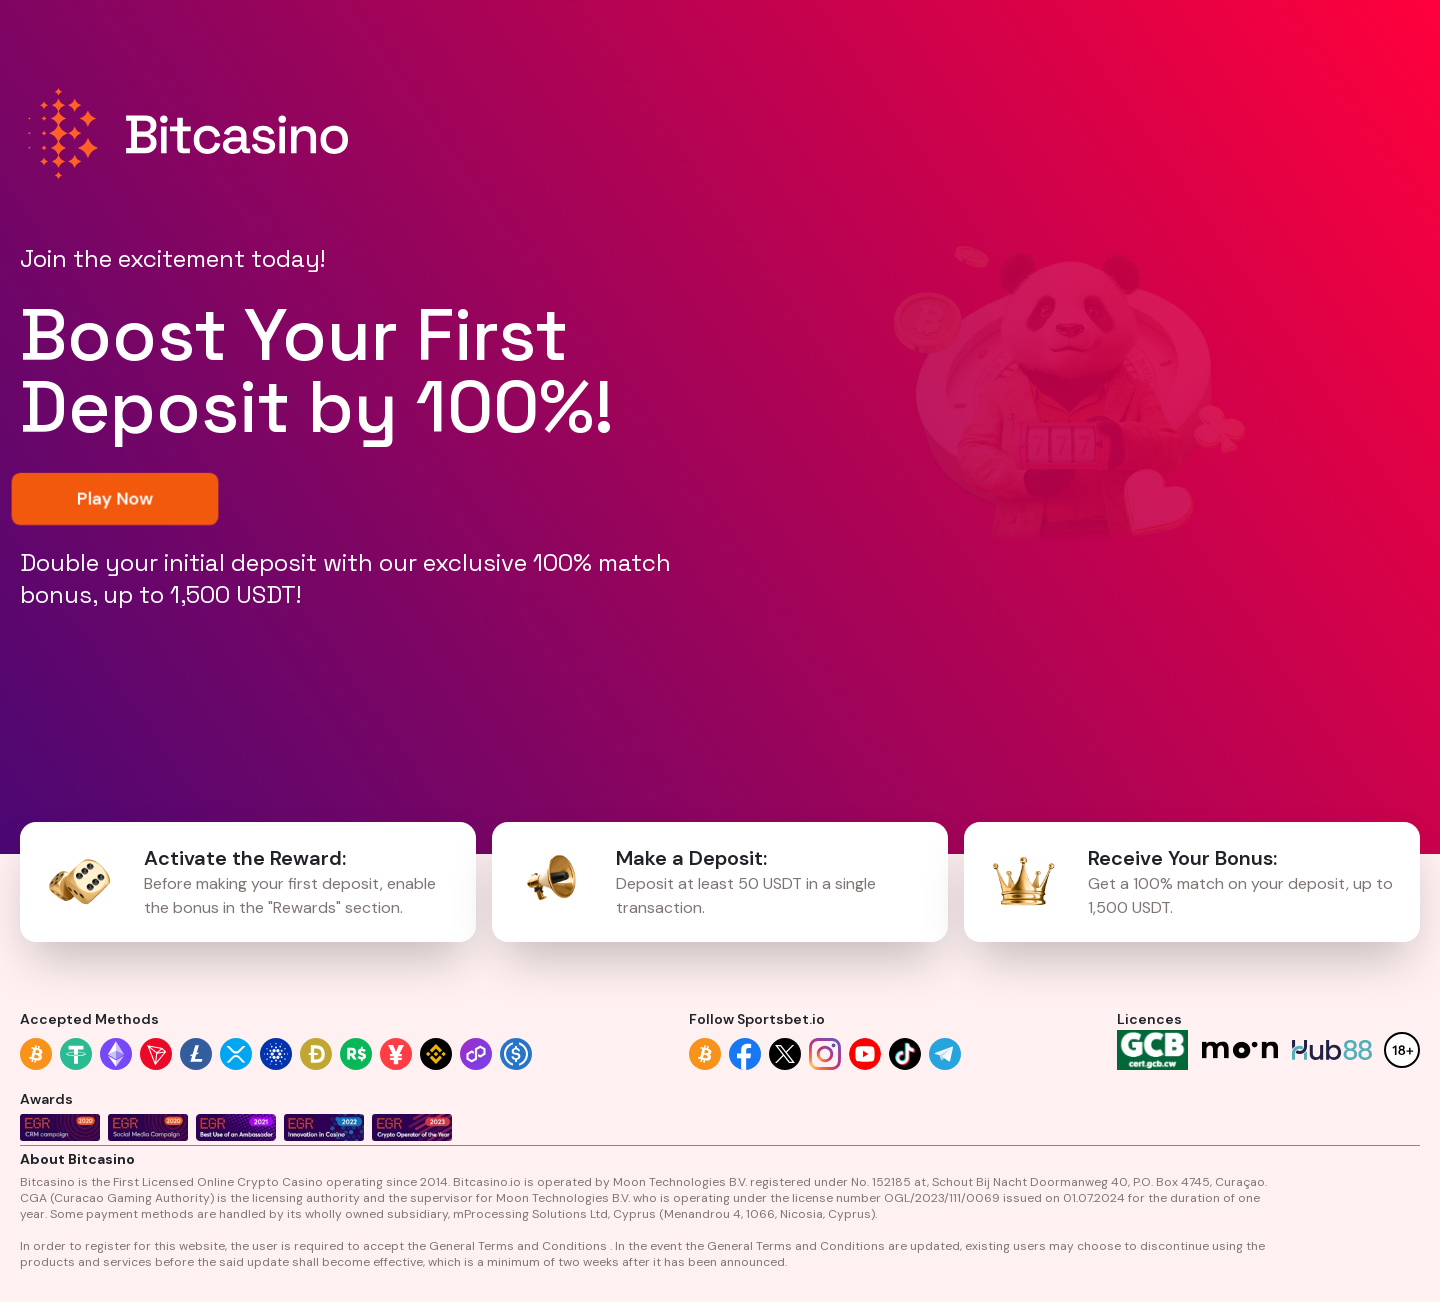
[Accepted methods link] (36, 1054)
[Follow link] (705, 1054)
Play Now (115, 498)
